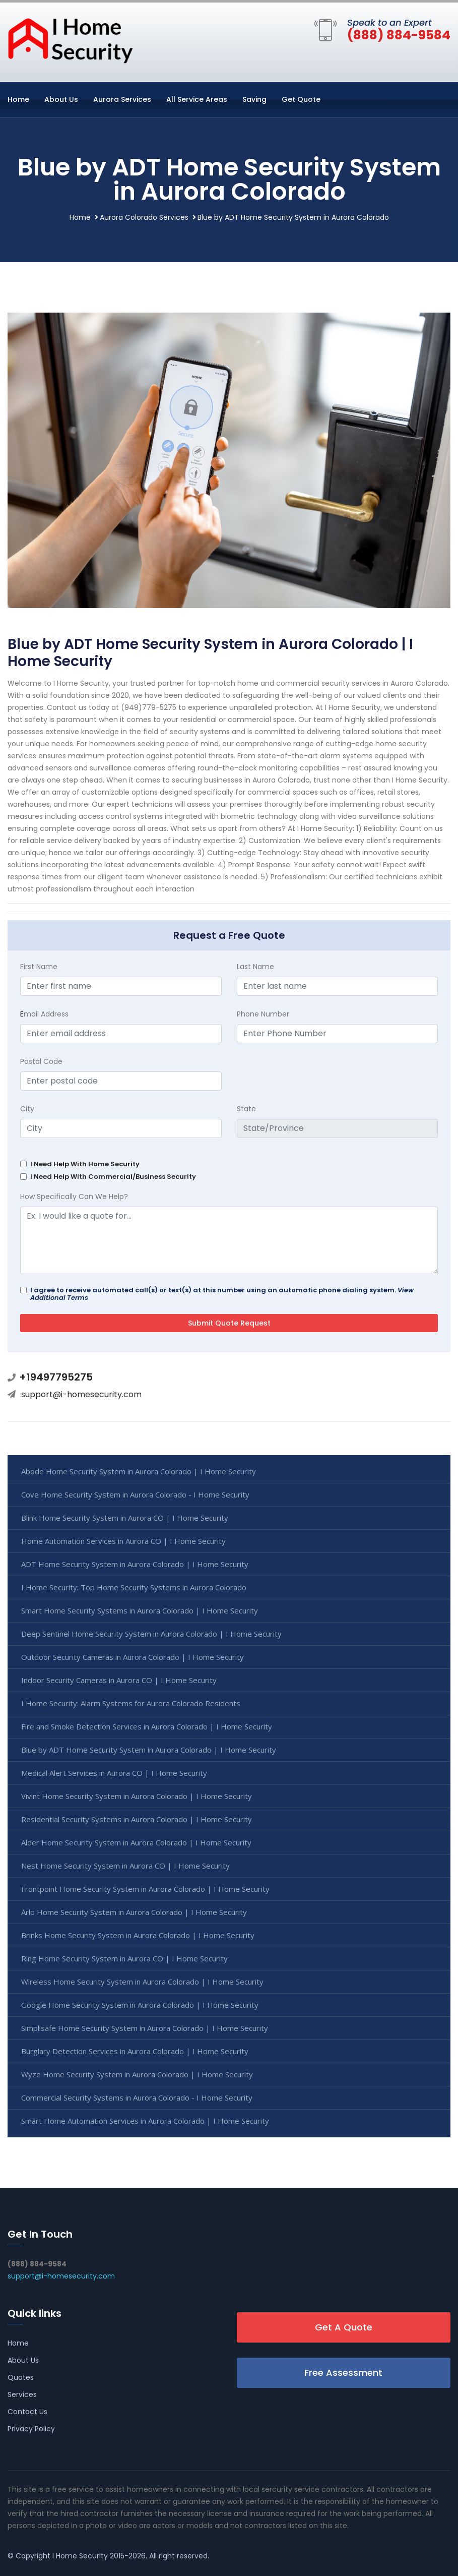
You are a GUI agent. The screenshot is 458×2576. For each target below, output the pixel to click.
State (246, 1109)
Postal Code (41, 1061)
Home (18, 99)
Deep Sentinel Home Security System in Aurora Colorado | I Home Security (151, 1634)
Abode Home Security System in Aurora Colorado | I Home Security (138, 1471)
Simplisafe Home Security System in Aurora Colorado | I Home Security (144, 2028)
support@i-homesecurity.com (81, 1394)
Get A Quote (343, 2327)
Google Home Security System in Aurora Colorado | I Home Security (139, 2005)
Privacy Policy (31, 2429)
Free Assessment (343, 2372)
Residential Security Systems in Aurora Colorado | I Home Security (136, 1819)
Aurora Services (122, 99)
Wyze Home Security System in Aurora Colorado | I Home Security (137, 2074)
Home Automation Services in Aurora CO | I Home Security (123, 1541)
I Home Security (80, 2556)
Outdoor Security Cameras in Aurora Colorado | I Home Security (132, 1657)
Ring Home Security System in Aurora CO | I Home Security (124, 1958)
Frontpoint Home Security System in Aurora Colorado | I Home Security (145, 1889)
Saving (254, 99)
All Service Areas (196, 99)
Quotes (21, 2377)
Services (22, 2394)
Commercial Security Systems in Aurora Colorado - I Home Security (136, 2097)
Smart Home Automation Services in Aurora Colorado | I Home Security (145, 2121)
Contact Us (27, 2412)
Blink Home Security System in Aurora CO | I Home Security (124, 1518)
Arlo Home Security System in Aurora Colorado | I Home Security (134, 1912)
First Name (38, 967)
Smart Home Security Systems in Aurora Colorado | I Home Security (139, 1610)
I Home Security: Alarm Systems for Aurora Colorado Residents (130, 1703)
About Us (61, 99)
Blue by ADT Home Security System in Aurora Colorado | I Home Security (148, 1750)
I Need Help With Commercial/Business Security (113, 1176)
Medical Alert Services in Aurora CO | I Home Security (114, 1773)
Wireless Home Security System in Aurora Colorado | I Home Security (142, 1981)
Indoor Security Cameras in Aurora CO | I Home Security (119, 1680)
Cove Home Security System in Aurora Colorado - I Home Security (135, 1494)
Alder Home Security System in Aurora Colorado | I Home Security (136, 1842)
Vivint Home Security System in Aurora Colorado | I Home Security (136, 1796)
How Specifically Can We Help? (74, 1196)
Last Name (255, 967)
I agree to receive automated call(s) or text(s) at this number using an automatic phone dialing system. (222, 1293)
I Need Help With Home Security (85, 1164)
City (27, 1109)
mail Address (44, 1014)
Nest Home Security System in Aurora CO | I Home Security (125, 1866)
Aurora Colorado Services (144, 217)
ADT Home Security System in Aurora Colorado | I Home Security (134, 1564)
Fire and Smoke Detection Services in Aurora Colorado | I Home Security (146, 1726)
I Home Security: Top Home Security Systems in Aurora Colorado (133, 1587)
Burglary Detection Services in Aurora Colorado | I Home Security (134, 2051)
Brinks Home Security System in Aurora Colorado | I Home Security (137, 1935)
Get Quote (301, 99)
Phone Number (263, 1014)
